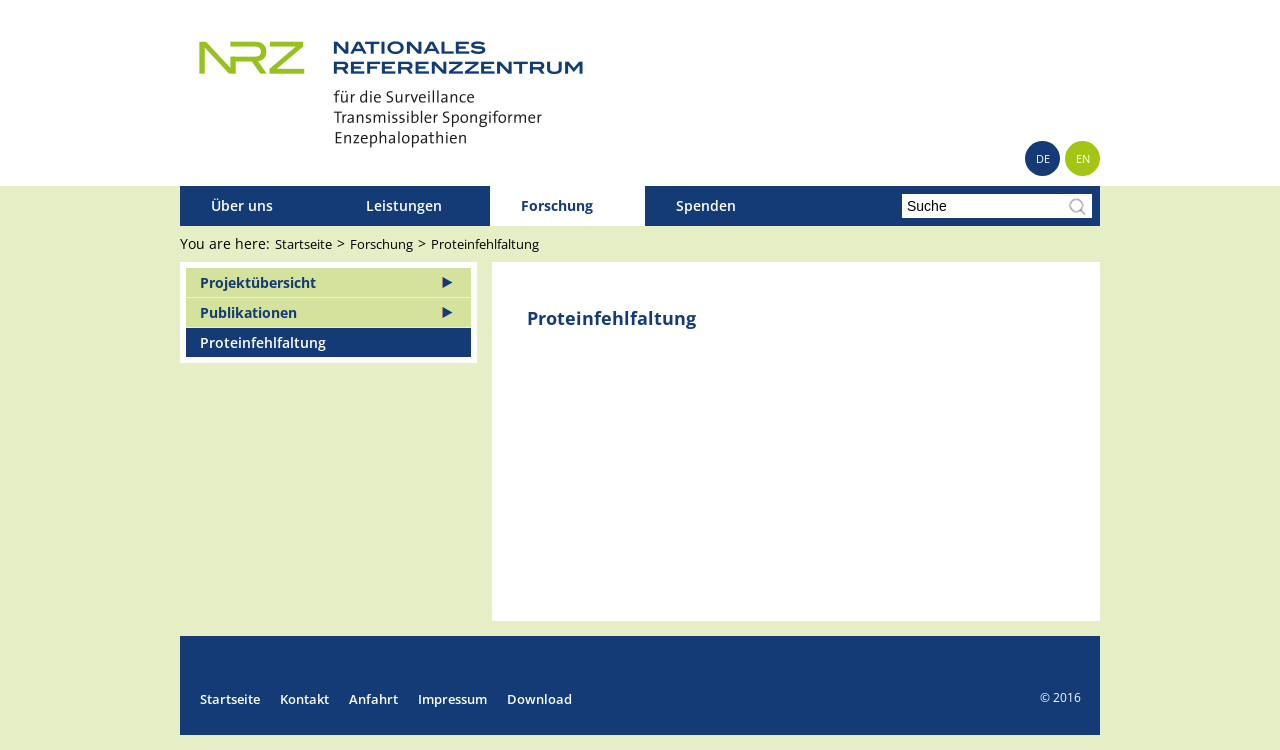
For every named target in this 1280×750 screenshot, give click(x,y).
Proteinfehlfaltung (485, 244)
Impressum (452, 699)
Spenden (706, 205)
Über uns (242, 205)
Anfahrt (373, 699)
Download (539, 699)
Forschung (557, 205)
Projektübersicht (258, 282)
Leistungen (404, 205)
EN (1083, 158)
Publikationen (248, 312)
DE (1043, 158)
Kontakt (304, 699)
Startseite (303, 244)
